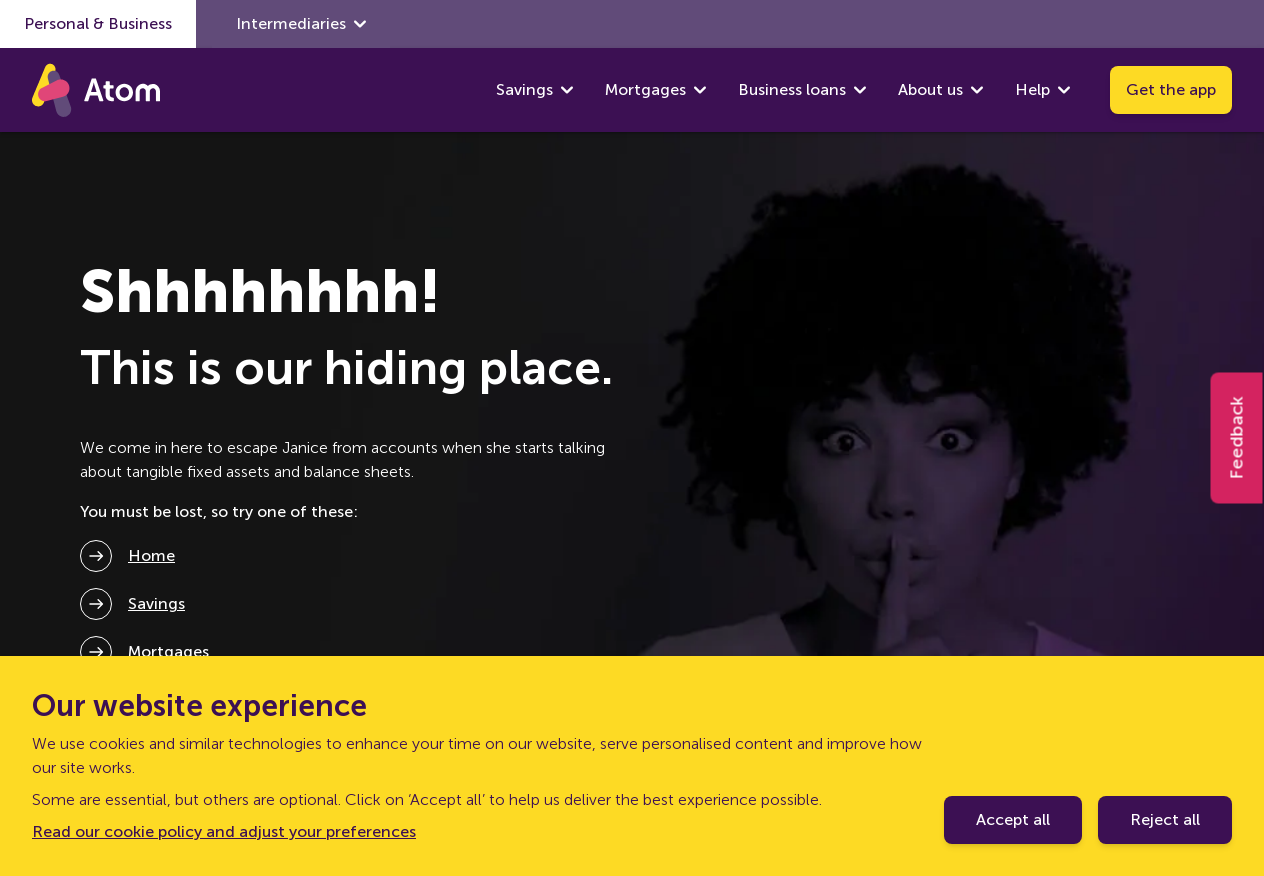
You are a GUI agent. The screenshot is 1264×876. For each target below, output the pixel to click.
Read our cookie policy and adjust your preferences (224, 831)
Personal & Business (98, 23)
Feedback (1237, 438)
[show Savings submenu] (567, 90)
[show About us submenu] (977, 90)
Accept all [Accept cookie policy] (1013, 819)
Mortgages (645, 89)
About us (930, 89)
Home (151, 555)
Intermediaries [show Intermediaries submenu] (301, 24)
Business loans (792, 89)
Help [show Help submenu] (1042, 90)
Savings (524, 89)
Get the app (1171, 89)
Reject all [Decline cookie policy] (1165, 819)
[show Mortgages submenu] (700, 90)
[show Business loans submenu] (860, 90)
